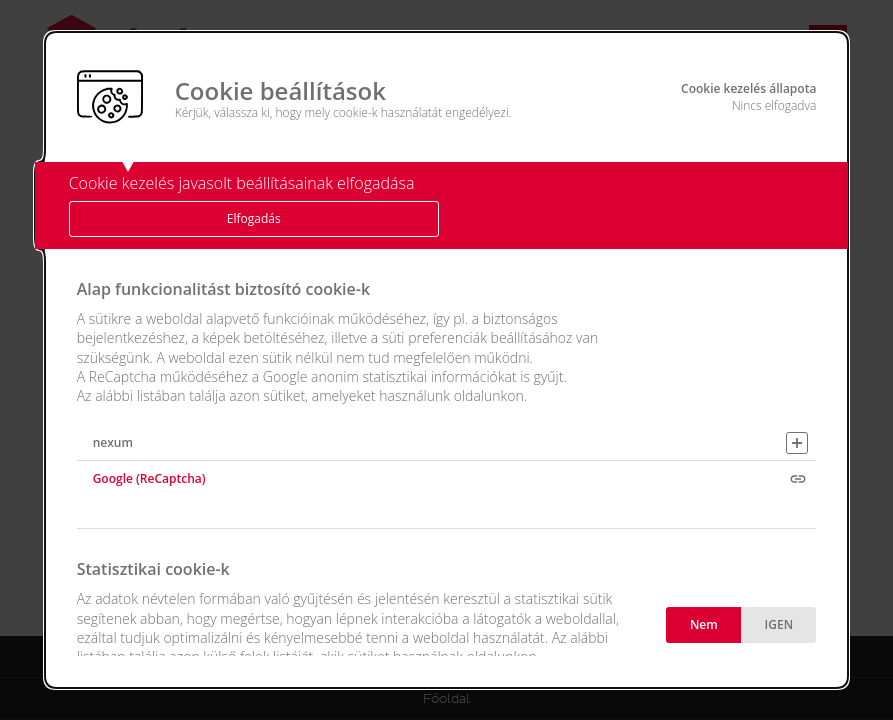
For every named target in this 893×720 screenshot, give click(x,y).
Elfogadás (254, 218)
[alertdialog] (447, 360)
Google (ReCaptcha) (149, 478)
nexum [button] (113, 442)
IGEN (779, 624)
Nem (704, 624)
